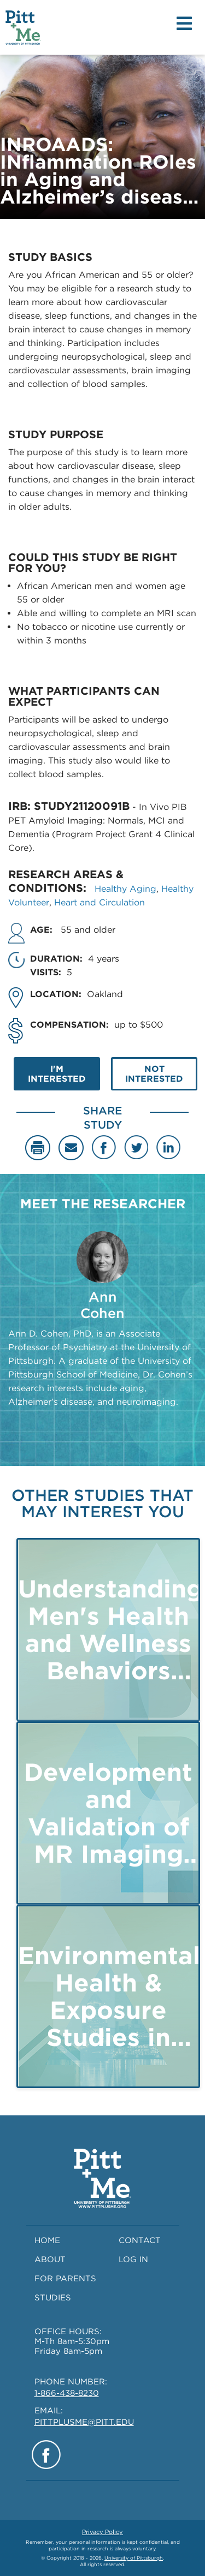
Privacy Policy (102, 2532)
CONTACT (140, 2240)
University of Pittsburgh (133, 2558)
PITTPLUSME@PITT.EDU (84, 2422)
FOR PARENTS (65, 2278)
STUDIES (52, 2298)
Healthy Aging (125, 889)
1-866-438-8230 (66, 2393)
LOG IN (133, 2259)
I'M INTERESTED (57, 1074)
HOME (47, 2240)
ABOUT (50, 2259)
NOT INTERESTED (154, 1074)
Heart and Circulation (99, 902)
